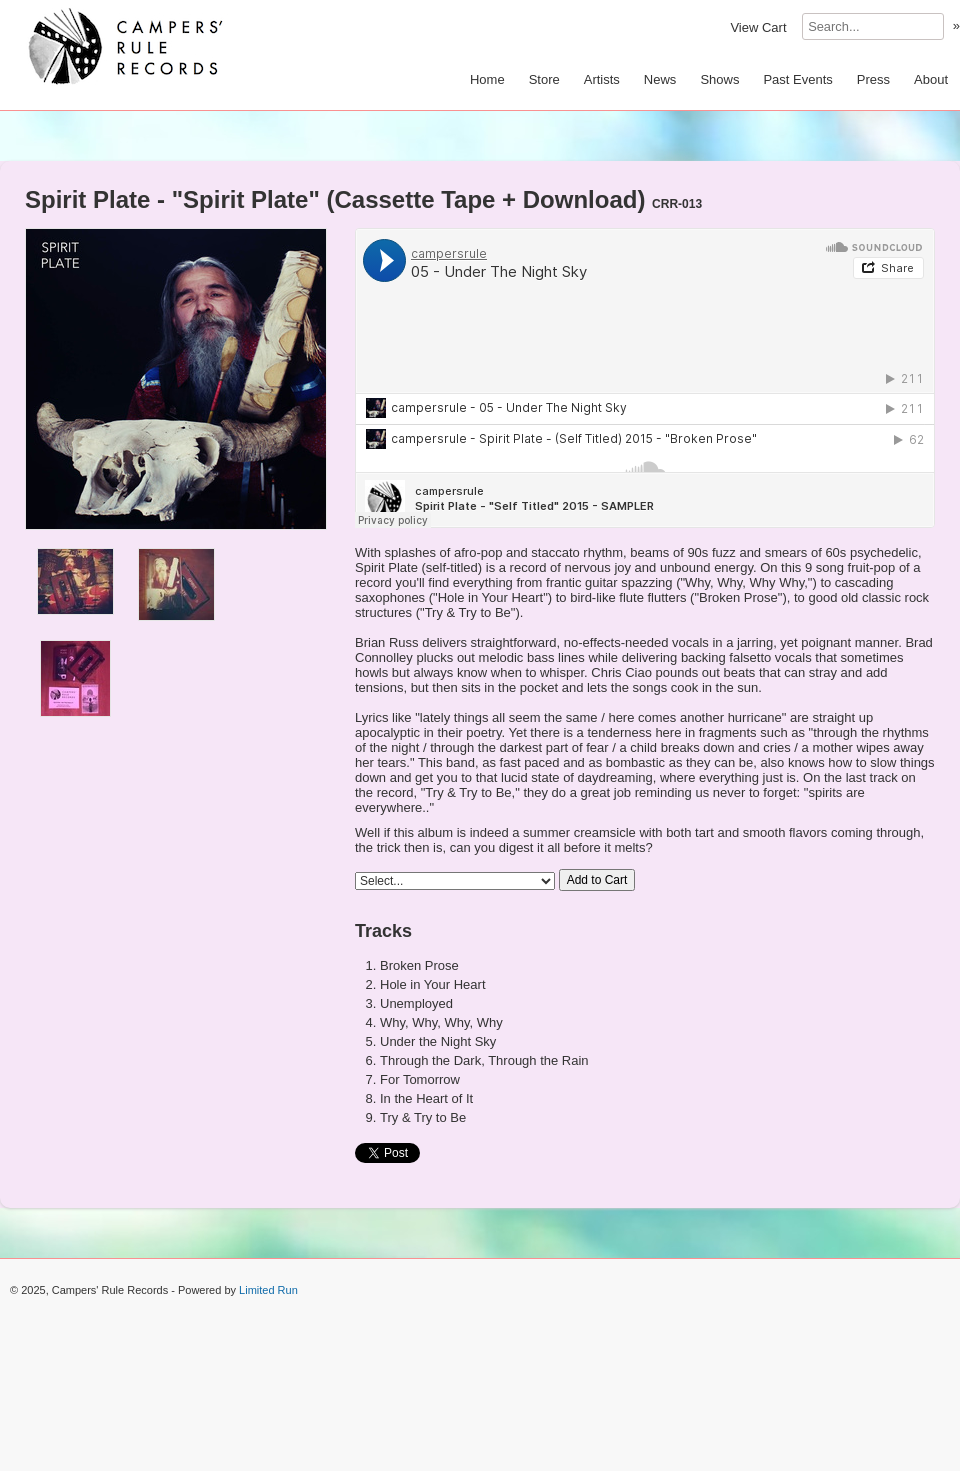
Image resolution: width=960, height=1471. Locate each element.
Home (487, 79)
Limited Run (268, 1290)
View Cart (758, 27)
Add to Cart (597, 880)
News (660, 79)
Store (544, 79)
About (931, 79)
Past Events (797, 79)
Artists (602, 79)
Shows (719, 79)
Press (873, 79)
